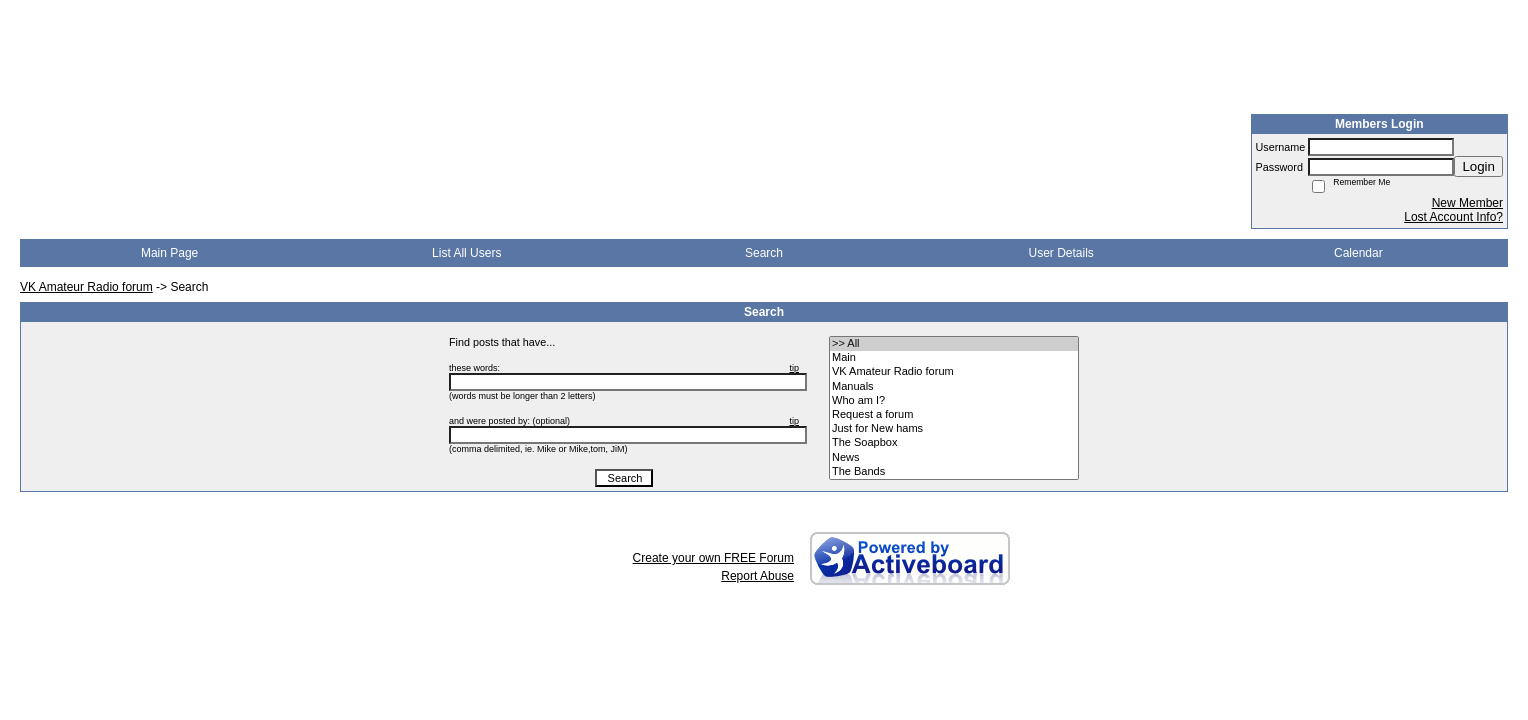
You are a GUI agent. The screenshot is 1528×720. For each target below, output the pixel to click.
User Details (1060, 253)
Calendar (1358, 253)
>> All (954, 344)
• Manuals (954, 387)
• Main (954, 358)
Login (1478, 166)
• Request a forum (954, 415)
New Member (1467, 203)
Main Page (169, 253)
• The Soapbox (954, 443)
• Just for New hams (954, 429)
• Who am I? (954, 401)
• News (954, 458)
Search (764, 253)
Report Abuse (757, 576)
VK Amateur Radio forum (86, 287)
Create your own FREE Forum (713, 558)
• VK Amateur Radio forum (954, 372)
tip (794, 368)
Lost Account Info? (1453, 217)
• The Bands (954, 472)
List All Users (466, 253)
